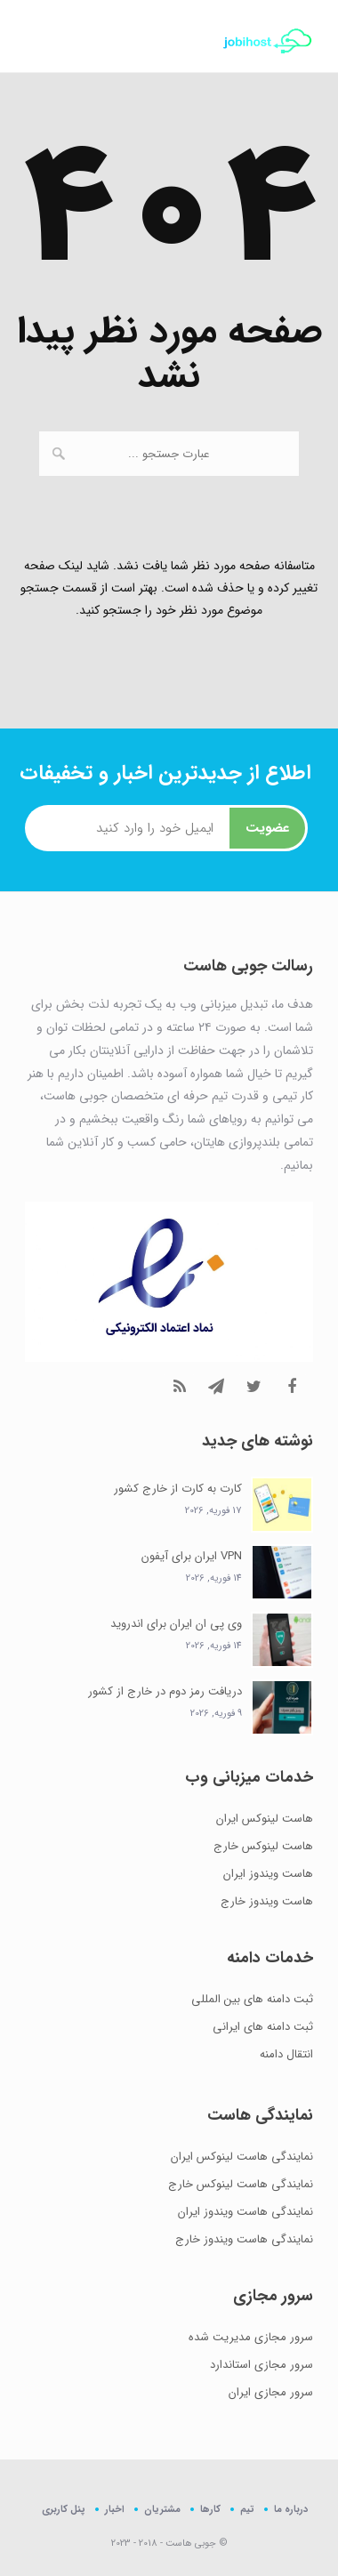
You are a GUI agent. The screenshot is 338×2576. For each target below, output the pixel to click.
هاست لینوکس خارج (263, 1846)
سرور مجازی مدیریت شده (251, 2337)
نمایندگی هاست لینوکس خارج (240, 2184)
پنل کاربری (63, 2509)
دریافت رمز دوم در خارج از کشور (165, 1691)
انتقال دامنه (286, 2054)
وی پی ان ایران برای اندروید (176, 1623)
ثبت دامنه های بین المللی (252, 1999)
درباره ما (291, 2509)
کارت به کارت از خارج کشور (178, 1488)
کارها (210, 2509)
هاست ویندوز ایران (268, 1873)
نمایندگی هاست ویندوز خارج (244, 2239)
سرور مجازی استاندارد (261, 2364)
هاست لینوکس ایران (264, 1818)
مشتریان (162, 2509)
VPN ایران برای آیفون (191, 1556)
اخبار (115, 2509)
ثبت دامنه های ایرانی (263, 2026)
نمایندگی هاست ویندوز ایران (245, 2211)
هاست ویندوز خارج (267, 1901)
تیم (247, 2509)
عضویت (267, 828)
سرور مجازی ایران (271, 2392)
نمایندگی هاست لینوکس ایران (242, 2156)
